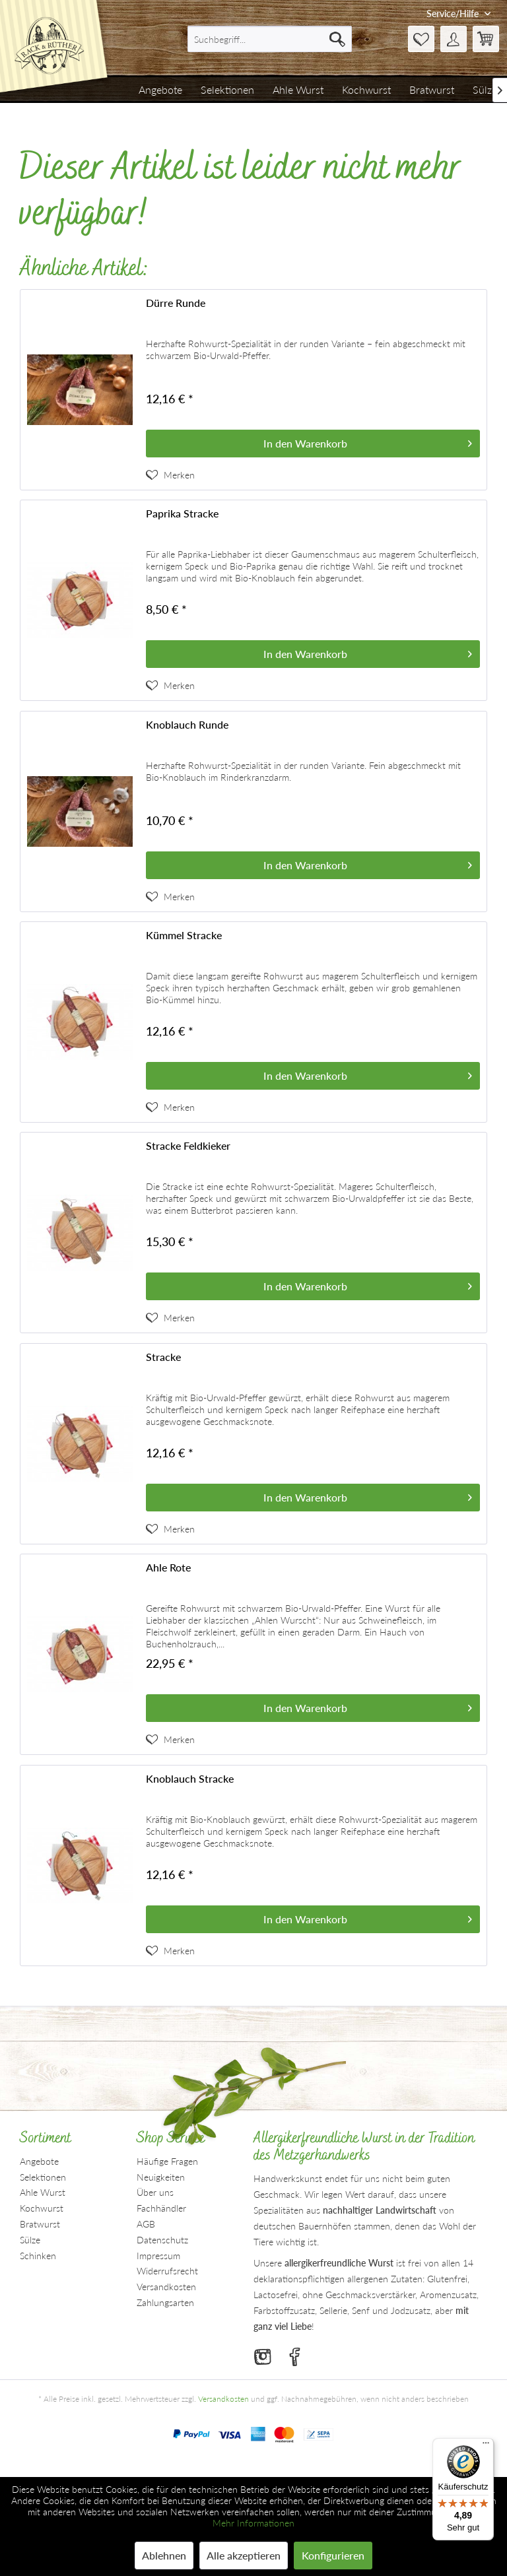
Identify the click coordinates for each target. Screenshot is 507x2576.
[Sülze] (484, 90)
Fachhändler (161, 2208)
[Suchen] (337, 39)
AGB (146, 2223)
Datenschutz (162, 2239)
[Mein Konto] (453, 39)
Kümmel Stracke (184, 935)
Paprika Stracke (182, 513)
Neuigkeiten (161, 2177)
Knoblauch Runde (187, 724)
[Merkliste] (421, 39)
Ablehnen (164, 2555)
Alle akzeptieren (244, 2555)
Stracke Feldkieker (188, 1145)
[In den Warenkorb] (313, 443)
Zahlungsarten (165, 2302)
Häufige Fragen (167, 2161)
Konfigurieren (333, 2555)
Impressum (158, 2255)
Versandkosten (166, 2286)
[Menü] (486, 2446)
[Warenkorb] (486, 39)
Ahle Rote (168, 1567)
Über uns (155, 2192)
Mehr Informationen (253, 2522)
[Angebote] (160, 90)
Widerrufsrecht (167, 2270)
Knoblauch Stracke (190, 1778)
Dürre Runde (175, 302)
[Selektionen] (227, 90)
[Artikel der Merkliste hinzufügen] (170, 475)
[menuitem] (270, 39)
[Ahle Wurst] (298, 90)
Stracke (163, 1356)
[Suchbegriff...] (270, 39)
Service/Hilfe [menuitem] (453, 13)
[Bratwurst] (431, 90)
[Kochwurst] (366, 90)
